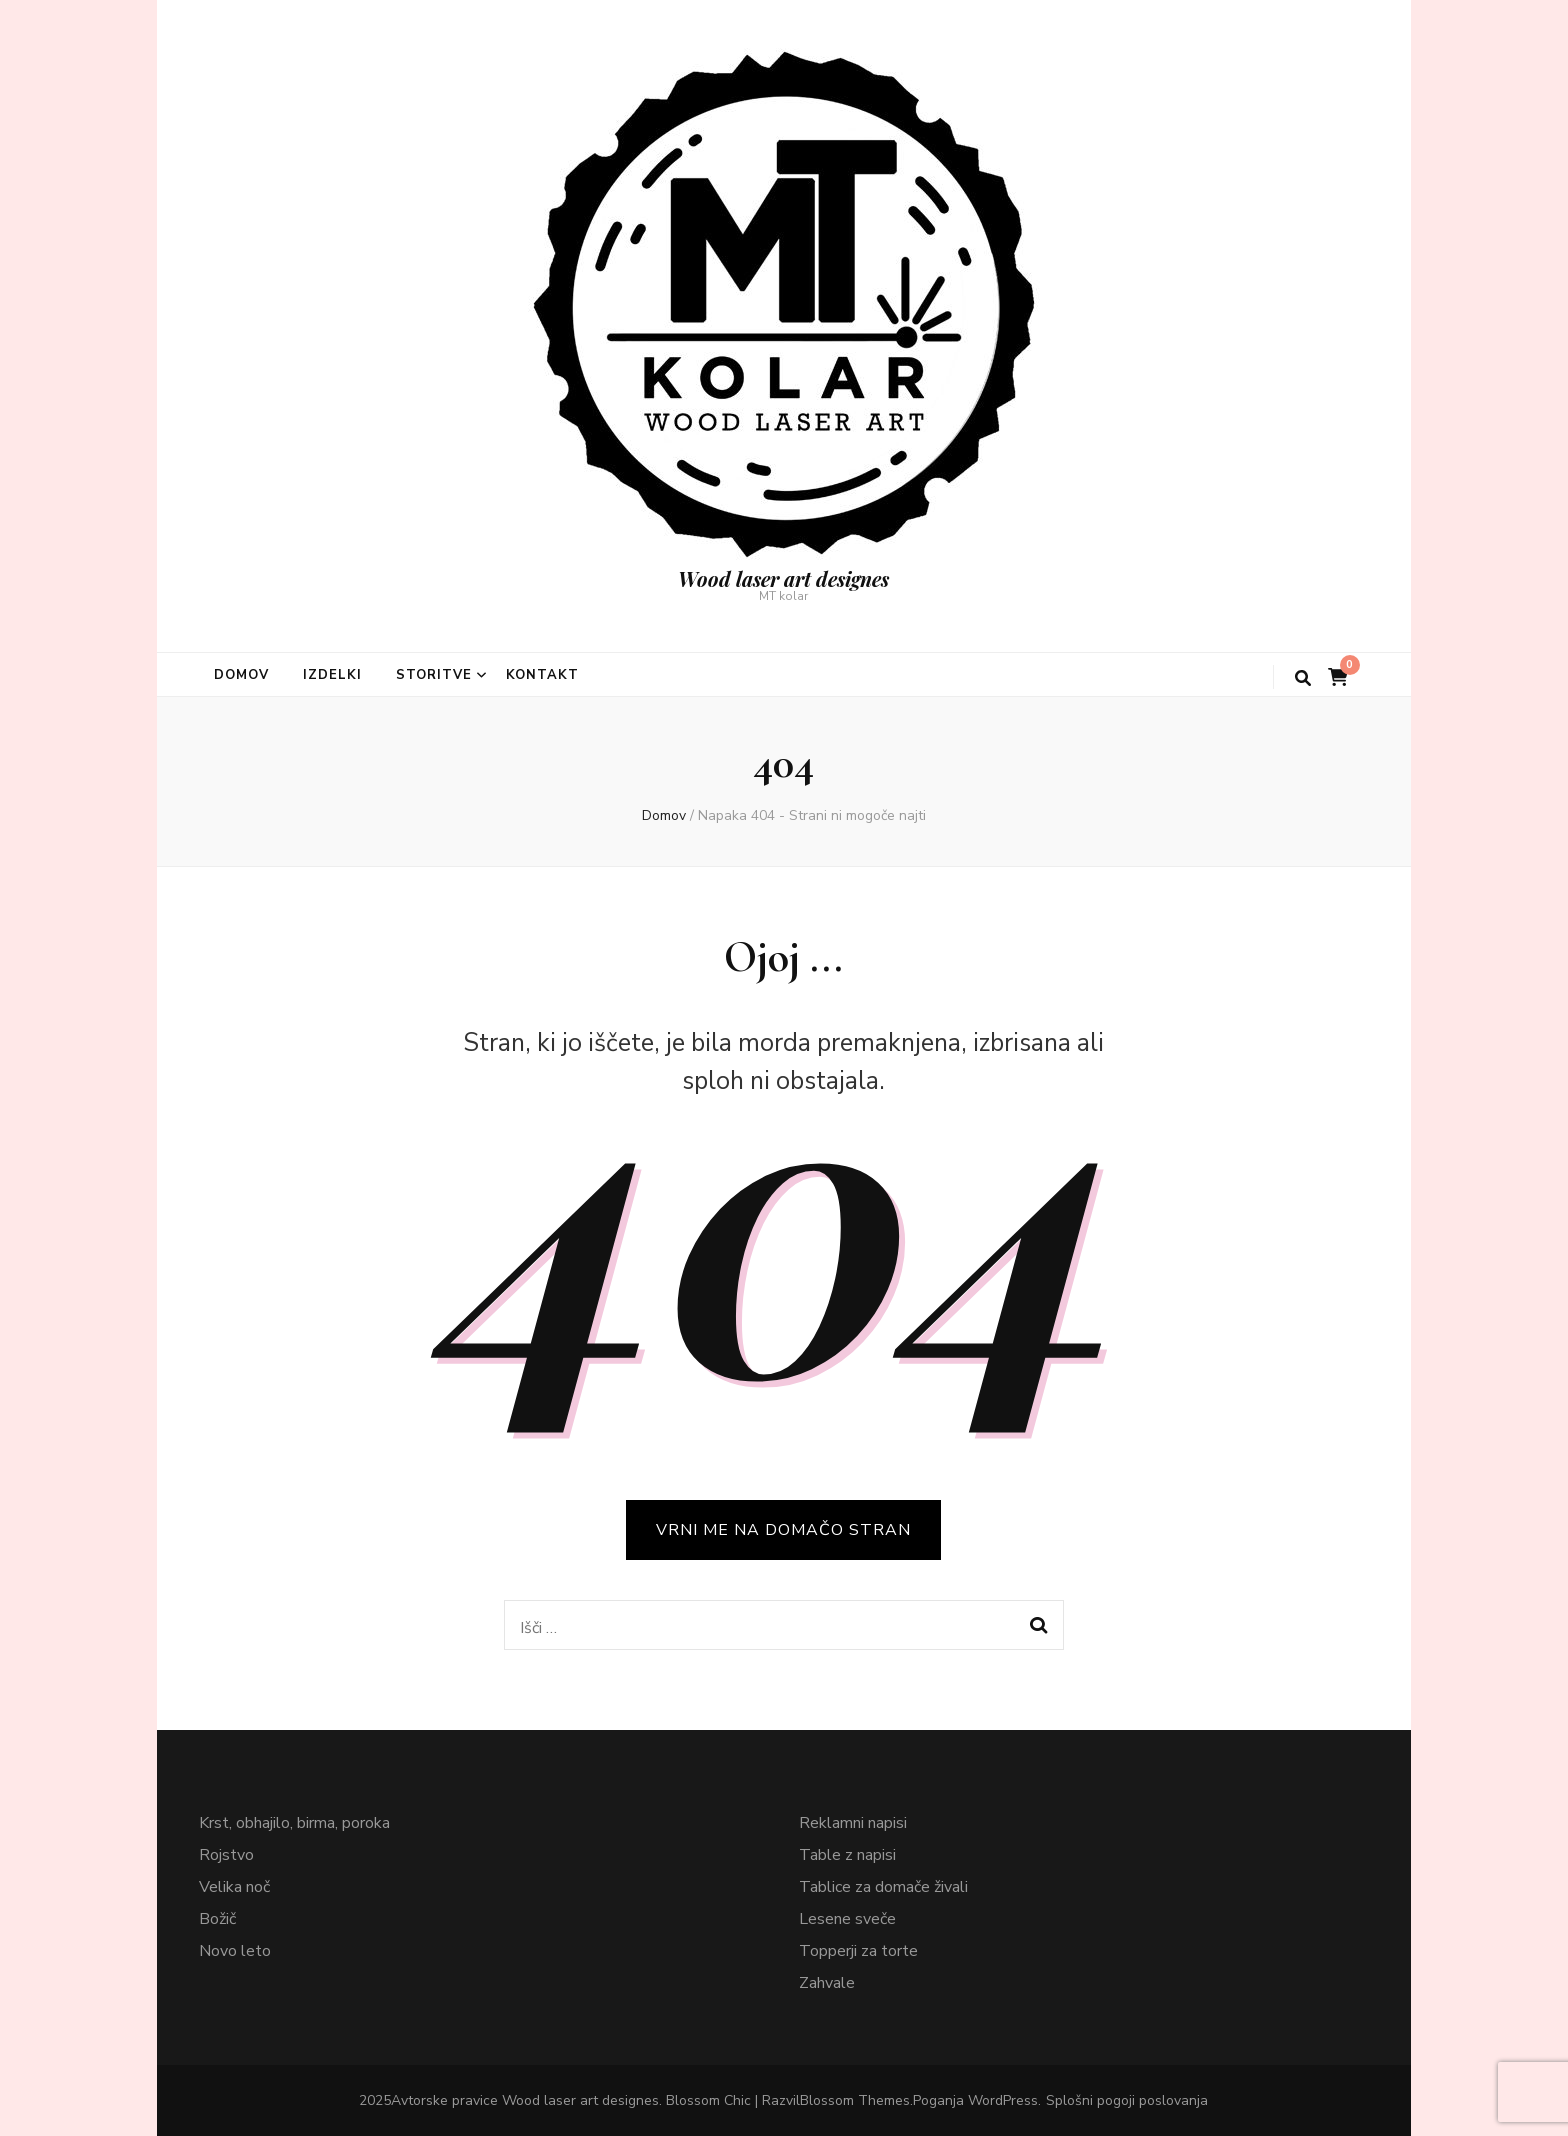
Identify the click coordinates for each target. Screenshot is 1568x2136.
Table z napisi (847, 1855)
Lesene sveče (847, 1919)
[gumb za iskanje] (1303, 678)
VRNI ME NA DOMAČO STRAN (783, 1530)
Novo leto (235, 1951)
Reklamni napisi (853, 1823)
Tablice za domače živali (883, 1887)
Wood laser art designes (783, 578)
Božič (217, 1919)
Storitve (434, 675)
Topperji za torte (858, 1951)
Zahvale (827, 1983)
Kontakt (543, 675)
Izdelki (332, 675)
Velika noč (234, 1887)
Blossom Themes (855, 2100)
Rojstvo (226, 1855)
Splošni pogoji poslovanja (1127, 2100)
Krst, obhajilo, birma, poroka (294, 1823)
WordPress (1003, 2100)
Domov (241, 675)
